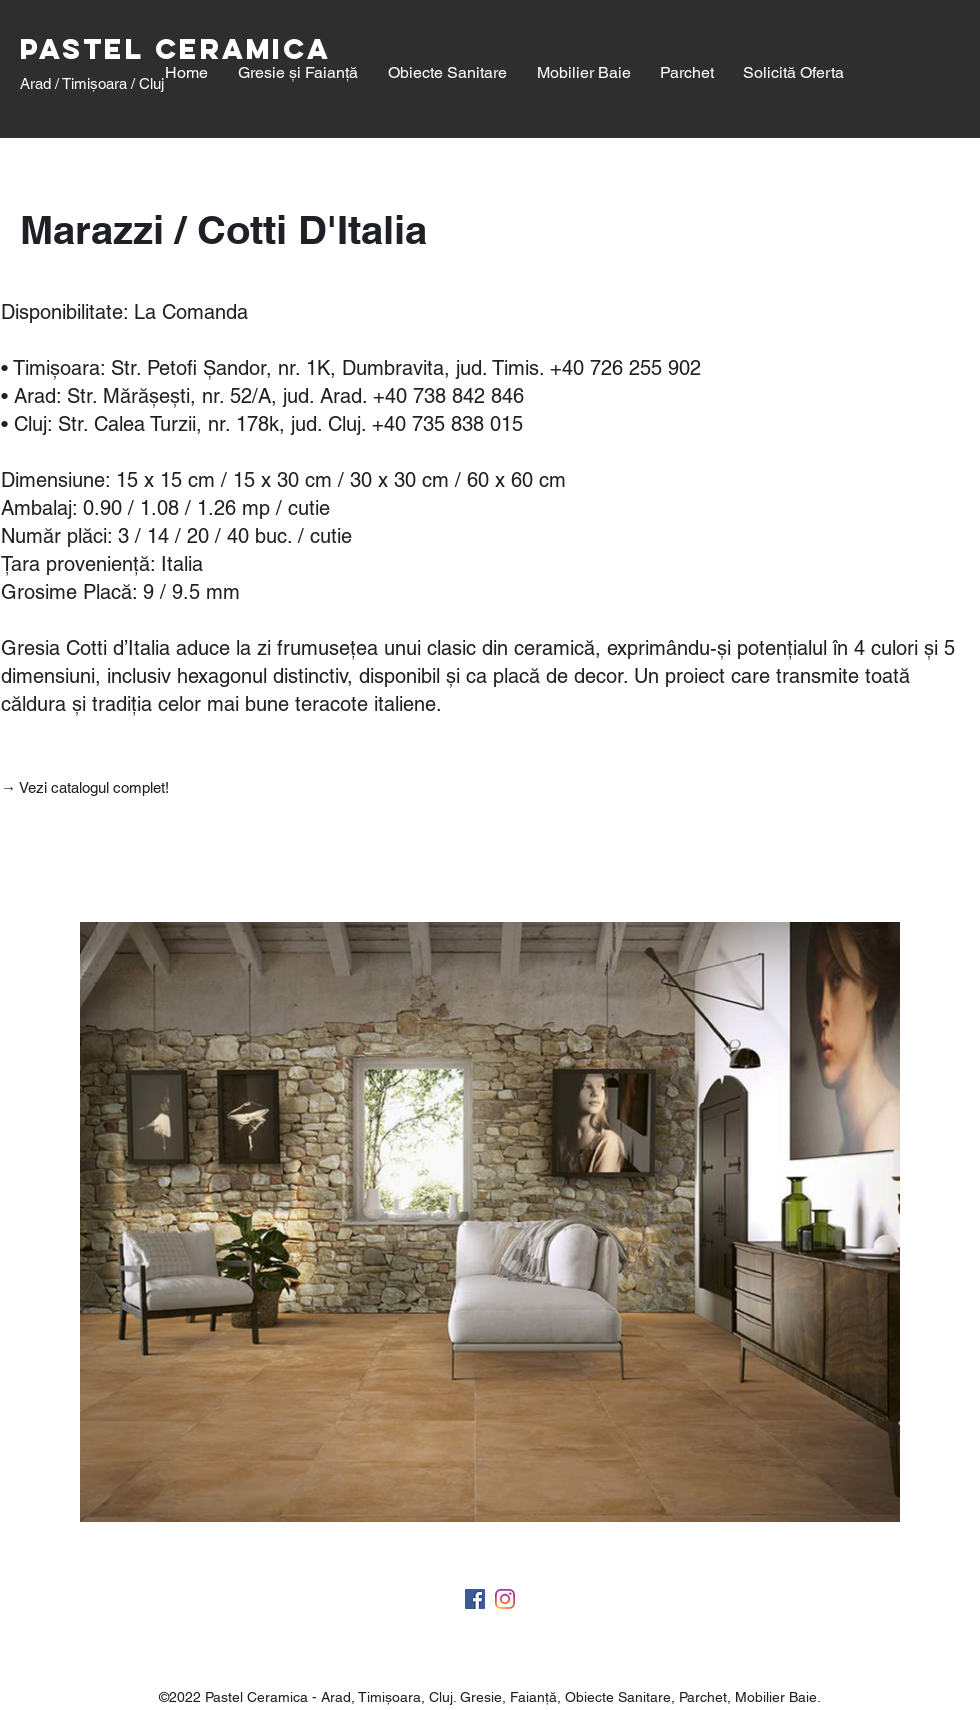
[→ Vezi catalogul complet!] (86, 788)
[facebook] (475, 1599)
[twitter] (505, 1599)
